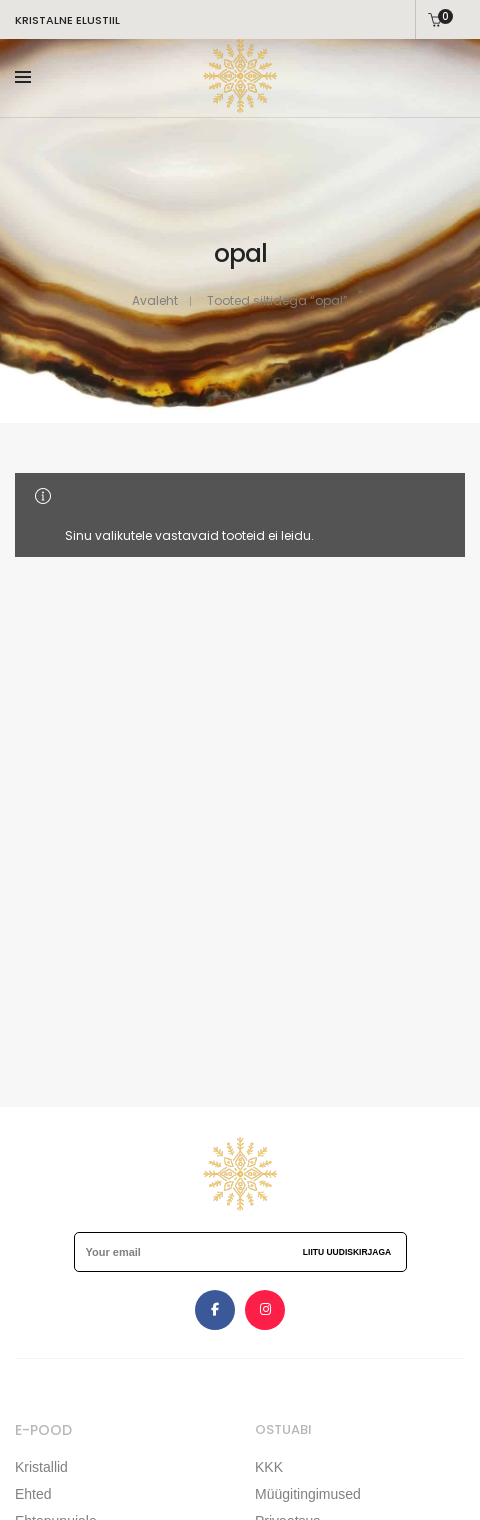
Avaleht (155, 300)
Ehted (33, 1494)
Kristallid (41, 1467)
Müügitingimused (308, 1494)
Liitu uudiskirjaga (347, 1252)
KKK (269, 1467)
